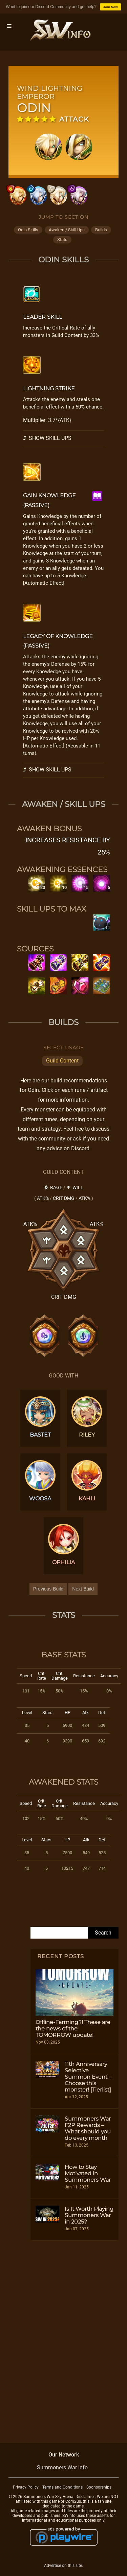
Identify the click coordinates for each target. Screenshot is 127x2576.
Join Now (110, 7)
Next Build (83, 1589)
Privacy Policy (26, 2487)
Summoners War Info (62, 2467)
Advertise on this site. (63, 2565)
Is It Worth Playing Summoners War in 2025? (89, 2215)
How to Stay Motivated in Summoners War (88, 2173)
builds (101, 229)
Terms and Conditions (62, 2487)
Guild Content (62, 1060)
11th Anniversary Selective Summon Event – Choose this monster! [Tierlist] (88, 2077)
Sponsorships (98, 2487)
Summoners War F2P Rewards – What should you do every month (88, 2128)
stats (62, 239)
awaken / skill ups (67, 229)
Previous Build (48, 1589)
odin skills (28, 229)
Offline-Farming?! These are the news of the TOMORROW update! (73, 2028)
